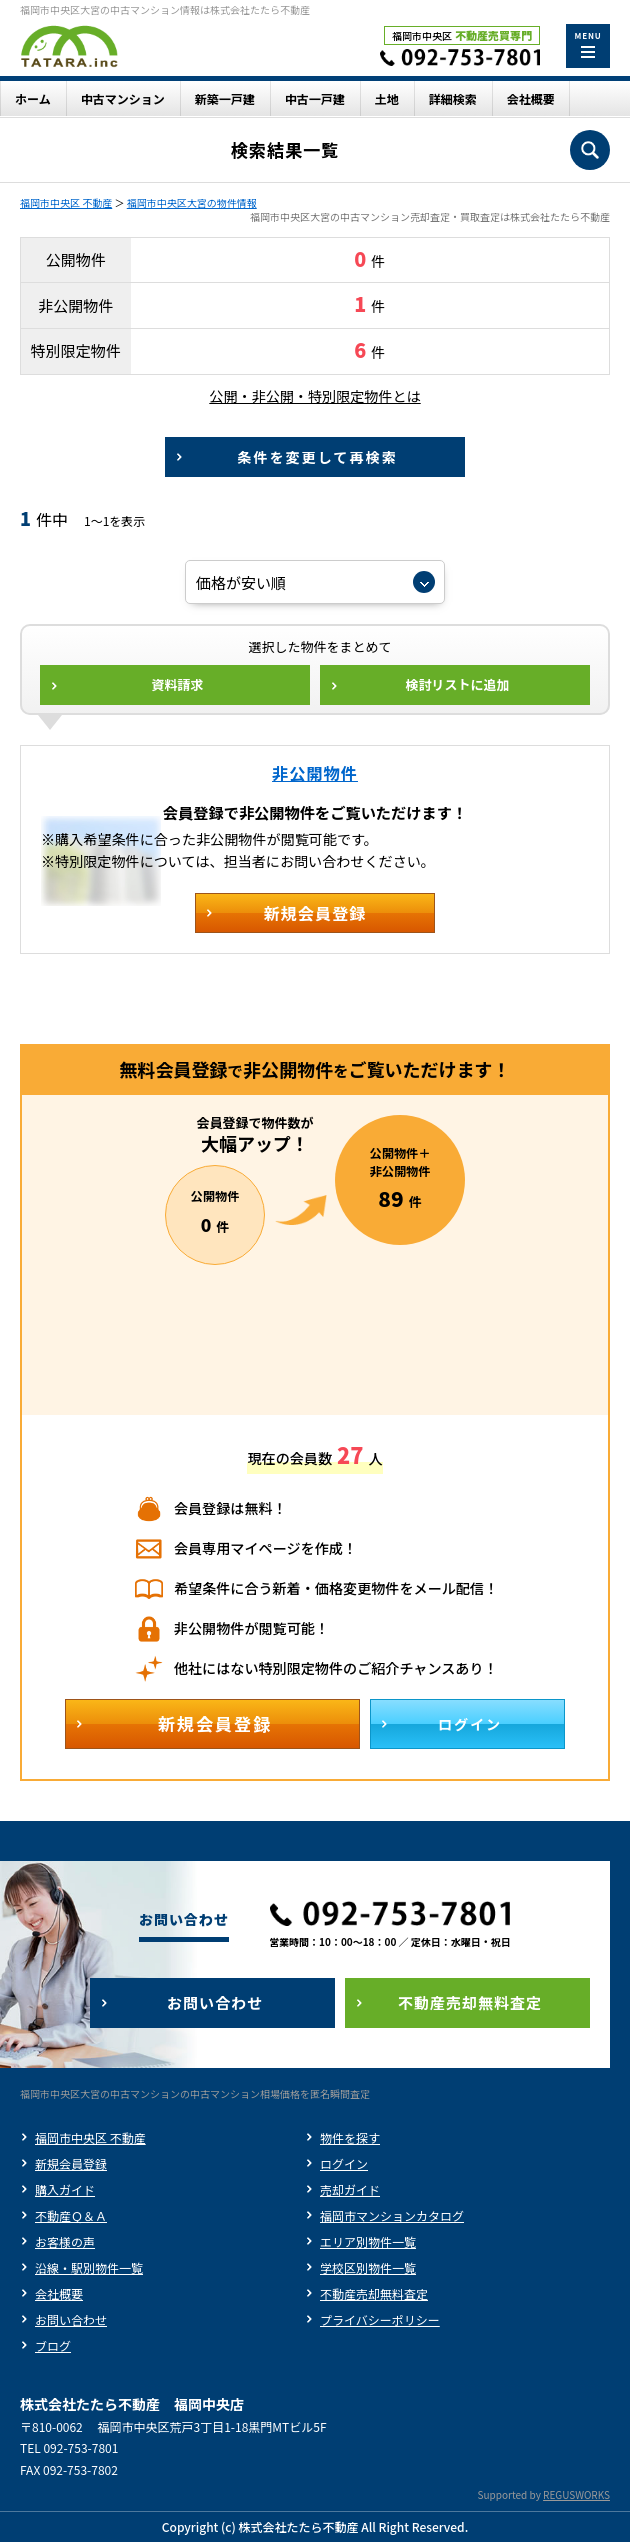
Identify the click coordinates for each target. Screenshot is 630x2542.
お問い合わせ (71, 2319)
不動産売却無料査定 (374, 2293)
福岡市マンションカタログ (392, 2215)
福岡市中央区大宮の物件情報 (192, 202)
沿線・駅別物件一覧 (89, 2267)
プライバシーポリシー (380, 2319)
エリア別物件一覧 (368, 2241)
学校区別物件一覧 (368, 2267)
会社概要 (59, 2293)
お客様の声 (65, 2241)
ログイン (344, 2163)
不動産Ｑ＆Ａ (71, 2215)
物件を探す (350, 2137)
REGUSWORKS (576, 2494)
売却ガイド (350, 2189)
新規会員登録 (71, 2163)
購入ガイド (65, 2189)
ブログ (53, 2345)
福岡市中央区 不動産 (66, 202)
